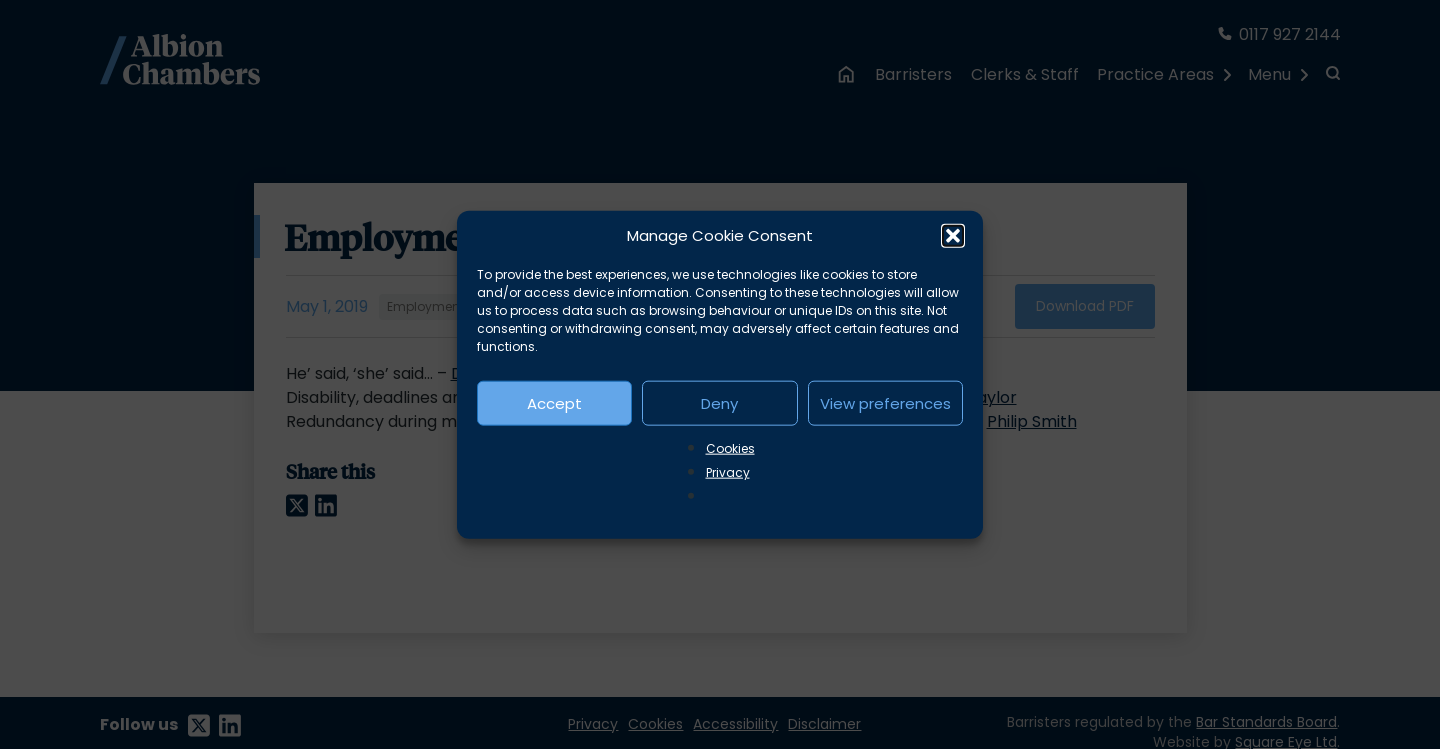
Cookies (730, 448)
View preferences (885, 402)
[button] (953, 236)
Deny (719, 402)
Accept (554, 402)
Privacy (728, 472)
